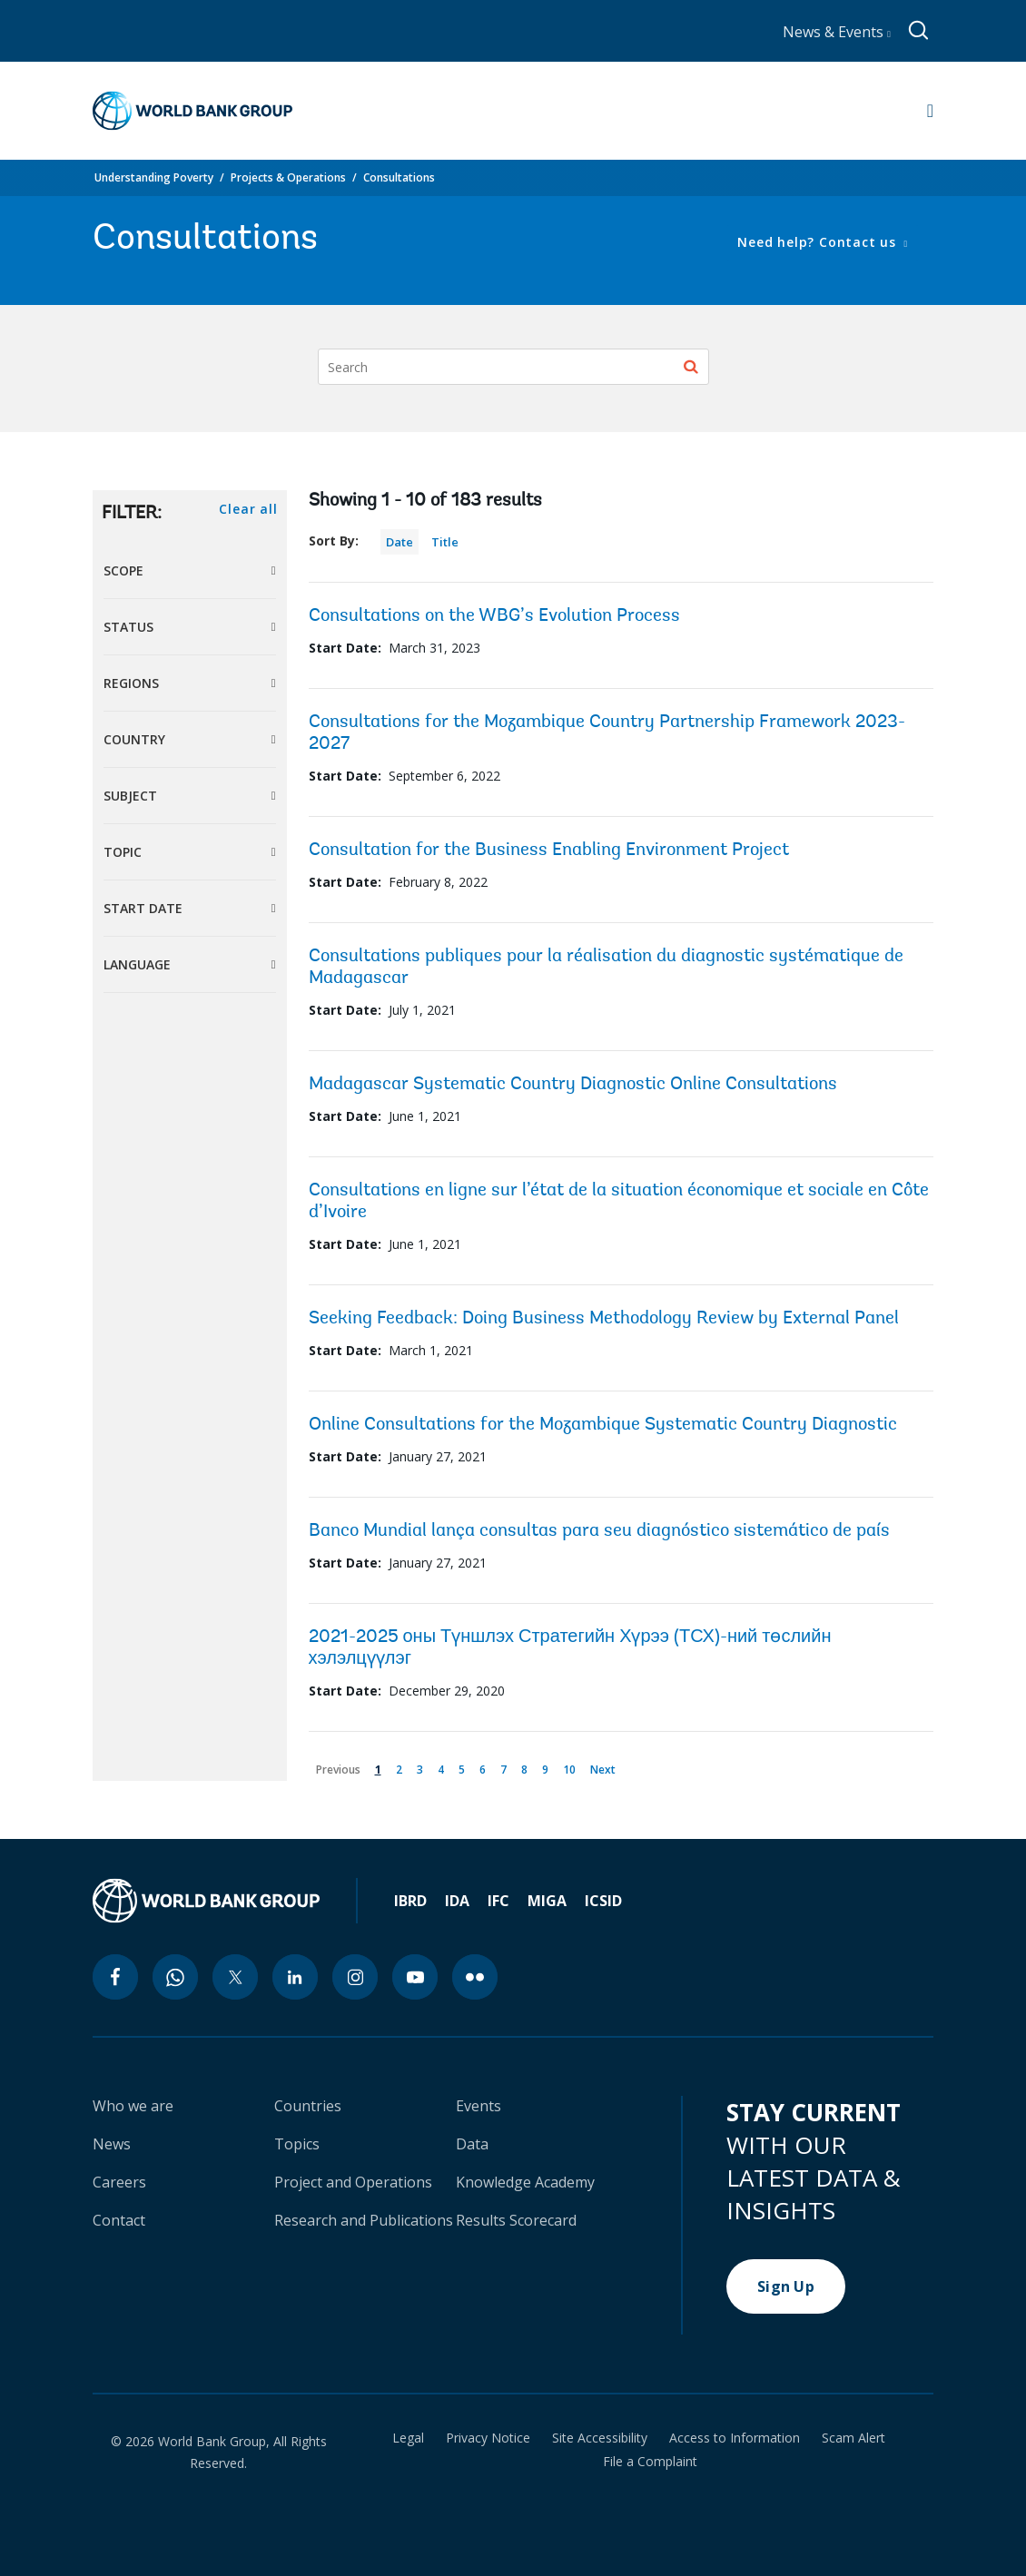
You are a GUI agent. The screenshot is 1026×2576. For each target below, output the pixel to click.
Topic (123, 851)
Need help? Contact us (818, 242)
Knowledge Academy (525, 2182)
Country (134, 739)
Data (472, 2144)
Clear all (248, 508)
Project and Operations (353, 2182)
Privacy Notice (488, 2438)
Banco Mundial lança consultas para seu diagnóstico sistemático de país (599, 1531)
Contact (119, 2220)
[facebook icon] (115, 1977)
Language (137, 964)
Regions (131, 683)
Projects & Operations (288, 177)
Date (399, 542)
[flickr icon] (475, 1977)
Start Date (143, 908)
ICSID (603, 1901)
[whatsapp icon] (175, 1977)
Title (445, 542)
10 (572, 1766)
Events (478, 2106)
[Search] (513, 367)
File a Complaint (650, 2461)
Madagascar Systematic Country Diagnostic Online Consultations (573, 1085)
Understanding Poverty (153, 177)
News (112, 2144)
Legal (408, 2438)
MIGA (547, 1901)
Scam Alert (853, 2438)
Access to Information (734, 2438)
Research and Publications (363, 2220)
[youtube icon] (415, 1977)
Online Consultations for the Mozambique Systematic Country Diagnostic (603, 1425)
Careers (119, 2182)
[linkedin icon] (295, 1977)
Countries (307, 2106)
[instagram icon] (355, 1977)
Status (128, 626)
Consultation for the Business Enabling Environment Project (549, 850)
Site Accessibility (599, 2438)
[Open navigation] (930, 110)
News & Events (837, 32)
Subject (130, 795)
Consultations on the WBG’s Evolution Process (494, 616)
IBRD (410, 1901)
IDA (457, 1901)
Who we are (133, 2106)
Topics (297, 2144)
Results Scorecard (516, 2220)
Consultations (399, 177)
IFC (498, 1901)
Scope (123, 570)
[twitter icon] (235, 1977)
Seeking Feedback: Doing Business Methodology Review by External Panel (604, 1319)
